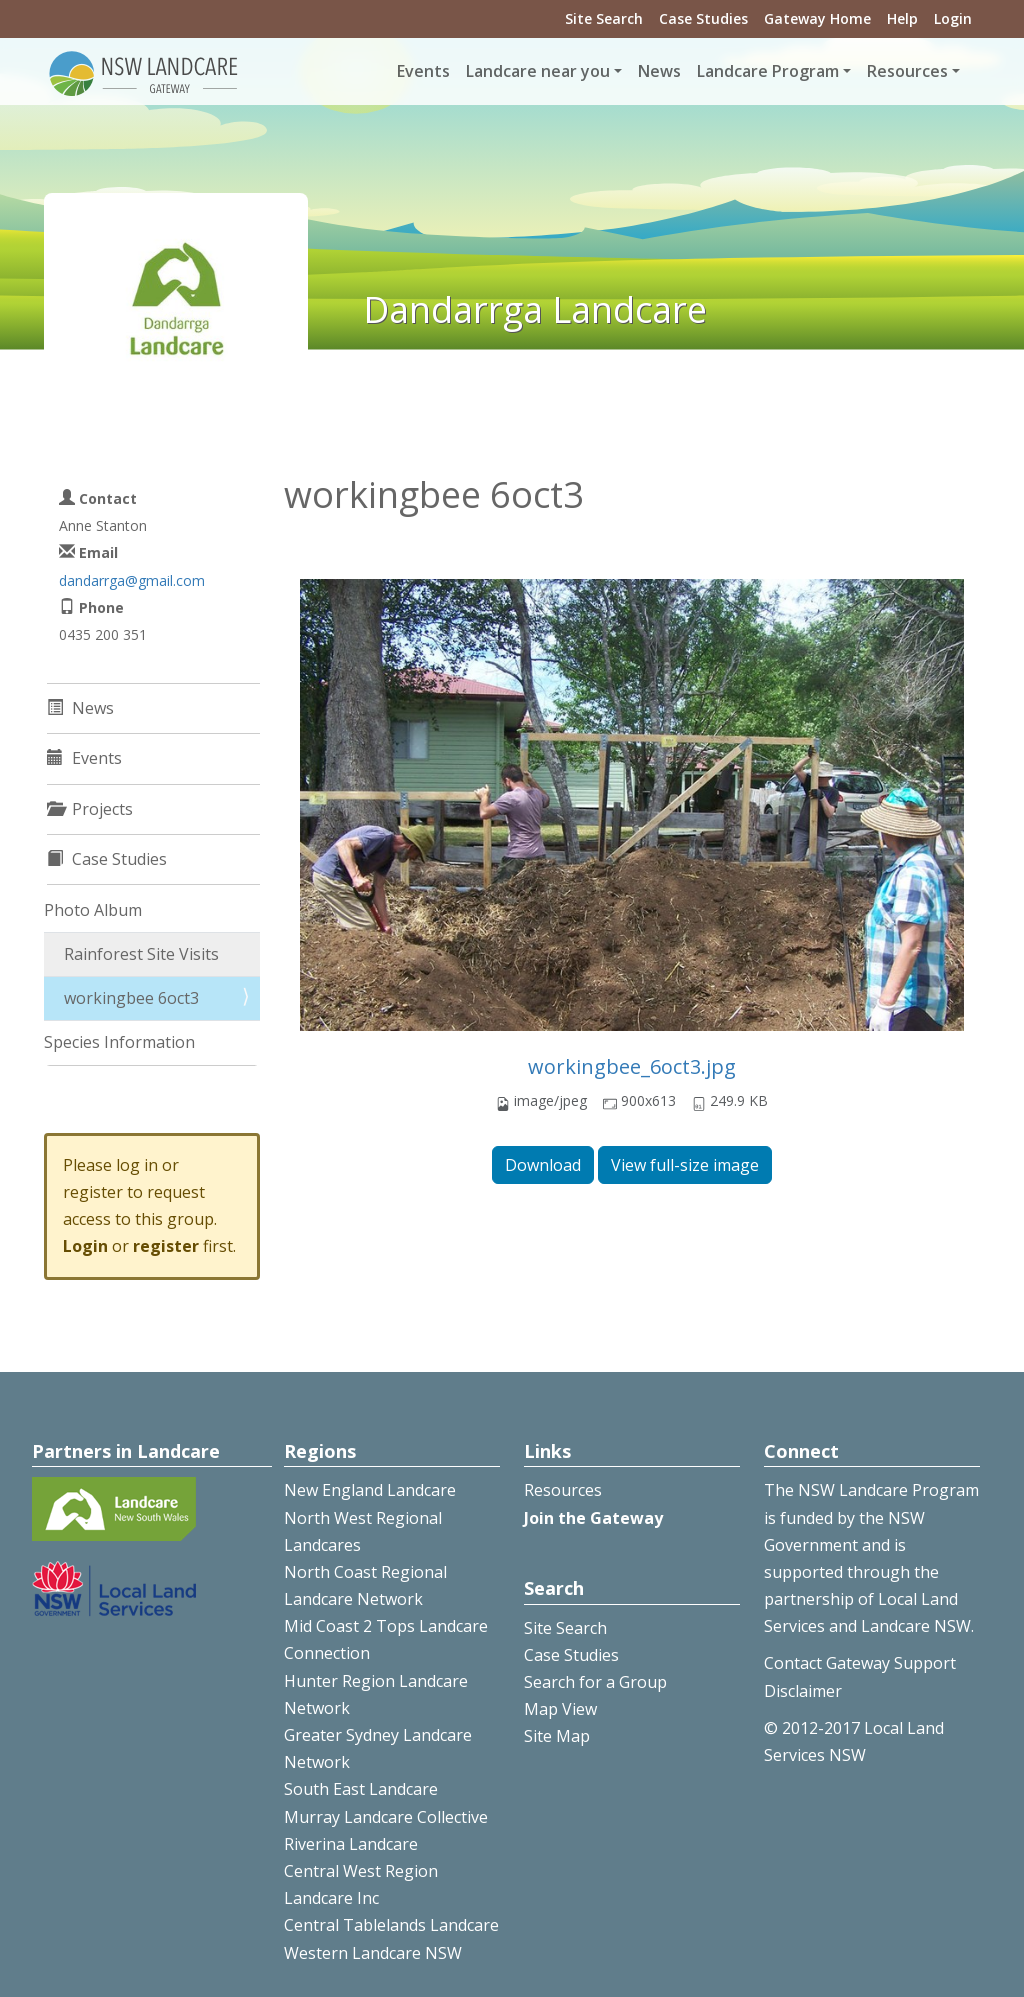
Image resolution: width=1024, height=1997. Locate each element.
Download (543, 1165)
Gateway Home (817, 18)
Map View (560, 1709)
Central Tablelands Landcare (391, 1925)
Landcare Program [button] (768, 71)
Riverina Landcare (351, 1844)
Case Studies (703, 18)
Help (902, 18)
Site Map (557, 1736)
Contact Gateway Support (860, 1663)
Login (953, 18)
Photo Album (93, 910)
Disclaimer (803, 1691)
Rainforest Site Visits (141, 954)
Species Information (119, 1042)
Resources (563, 1490)
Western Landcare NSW (373, 1953)
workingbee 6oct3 (131, 998)
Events (423, 71)
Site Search (604, 18)
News (659, 71)
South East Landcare (361, 1789)
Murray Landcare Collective (386, 1817)
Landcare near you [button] (538, 71)
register (166, 1246)
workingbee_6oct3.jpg (632, 1066)
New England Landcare (370, 1490)
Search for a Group (595, 1682)
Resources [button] (907, 71)
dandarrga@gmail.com (132, 580)
